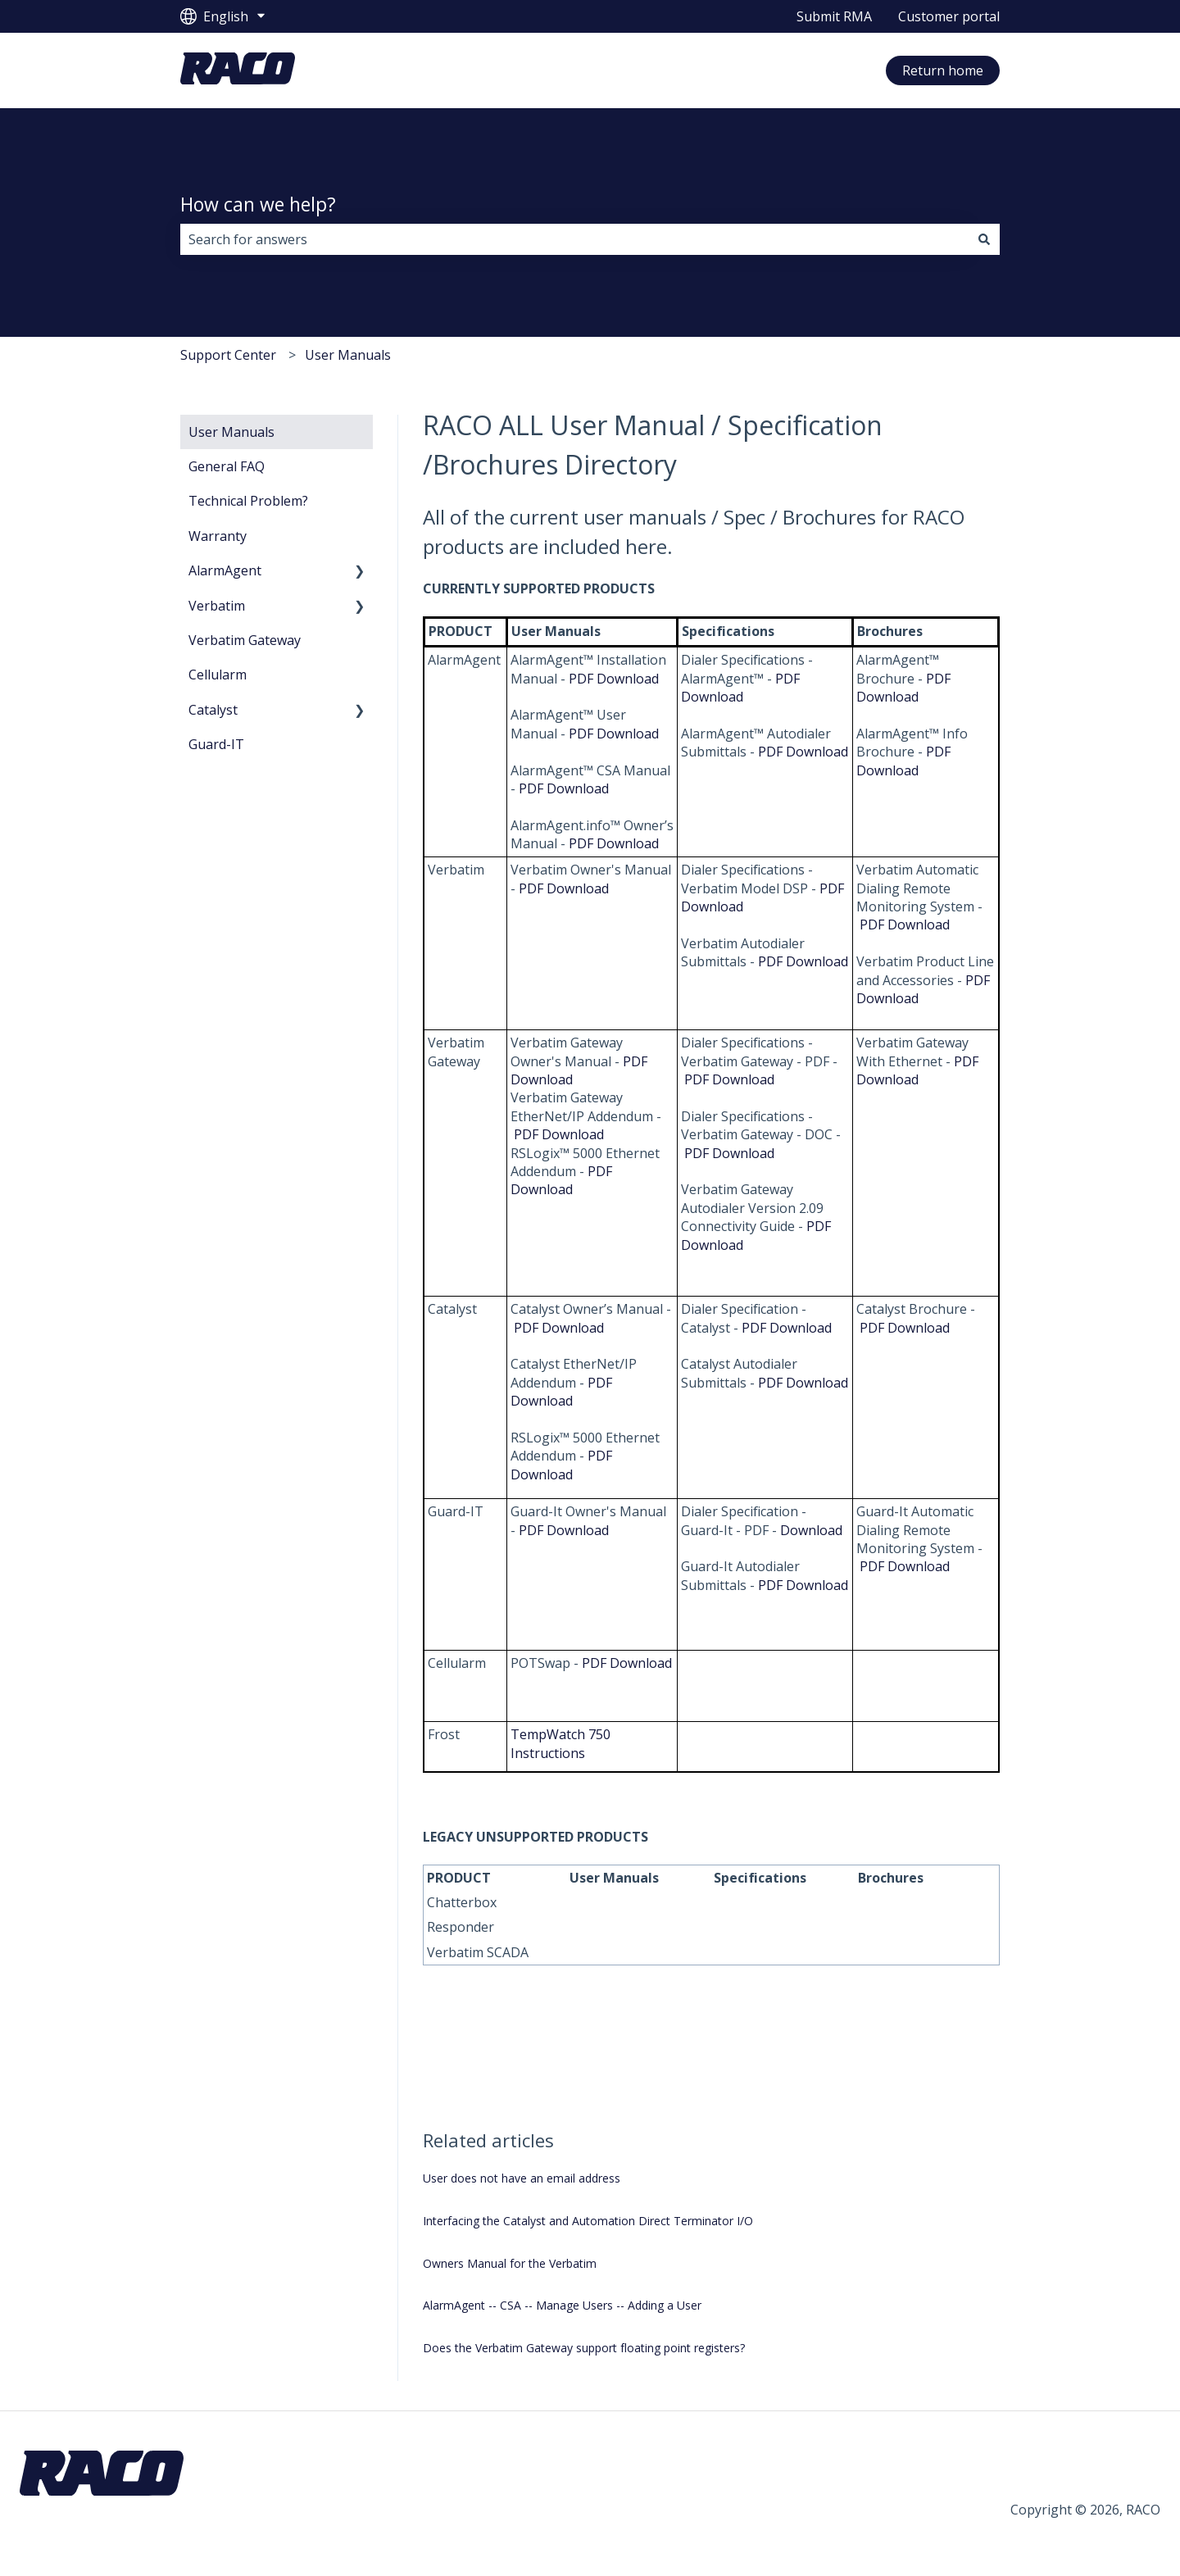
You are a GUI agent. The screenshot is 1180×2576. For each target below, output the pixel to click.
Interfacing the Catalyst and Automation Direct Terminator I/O (588, 2220)
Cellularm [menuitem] (217, 675)
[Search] (984, 239)
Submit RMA (834, 16)
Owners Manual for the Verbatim (510, 2263)
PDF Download (614, 679)
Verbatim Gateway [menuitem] (244, 640)
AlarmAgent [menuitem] (224, 570)
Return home (942, 70)
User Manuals (348, 355)
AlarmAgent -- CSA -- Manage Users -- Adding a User (562, 2305)
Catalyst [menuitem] (213, 710)
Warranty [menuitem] (217, 536)
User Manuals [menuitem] (231, 432)
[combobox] (574, 239)
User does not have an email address (521, 2178)
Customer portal (949, 16)
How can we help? (258, 204)
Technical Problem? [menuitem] (248, 501)
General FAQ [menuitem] (226, 466)
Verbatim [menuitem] (216, 606)
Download (811, 1530)
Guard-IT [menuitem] (216, 744)
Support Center (228, 355)
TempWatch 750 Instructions (560, 1743)
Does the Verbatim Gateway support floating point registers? (584, 2348)
